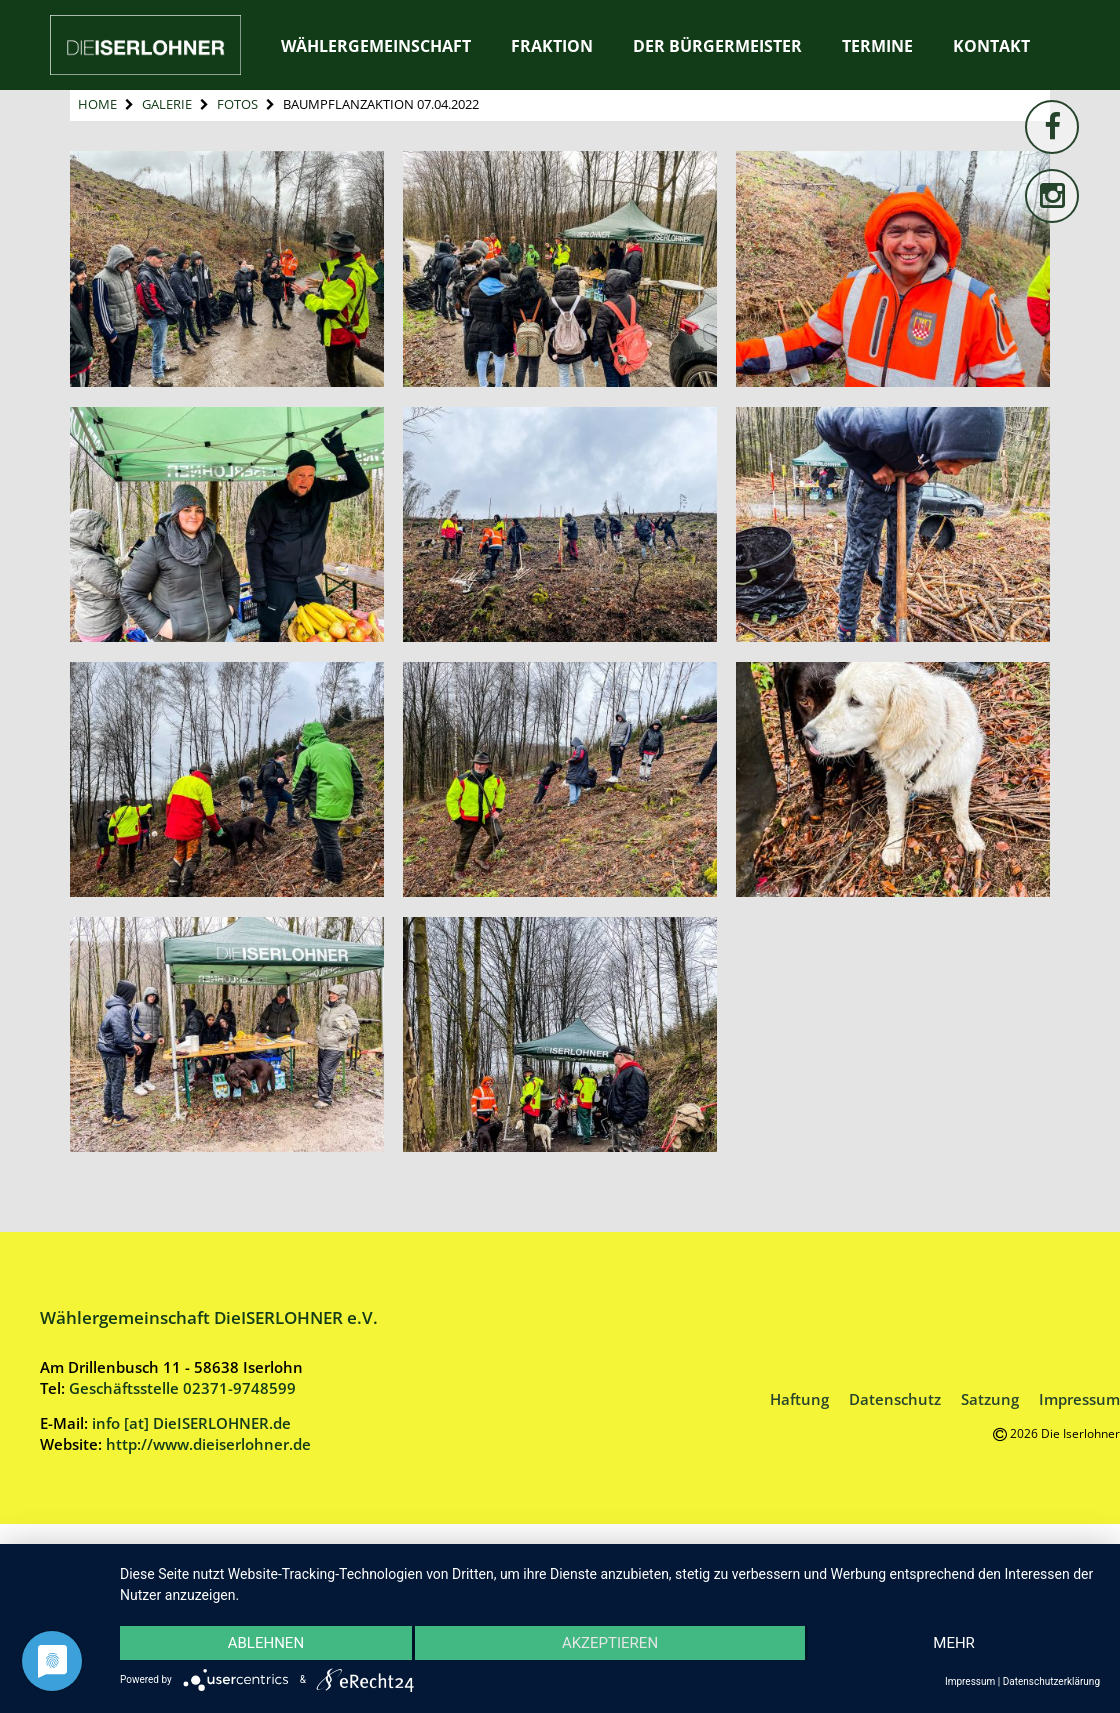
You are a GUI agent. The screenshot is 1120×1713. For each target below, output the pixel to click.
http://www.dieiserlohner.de (208, 1444)
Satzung (990, 1399)
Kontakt (991, 46)
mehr (953, 1643)
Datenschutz (895, 1399)
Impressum (1079, 1399)
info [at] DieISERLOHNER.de (191, 1423)
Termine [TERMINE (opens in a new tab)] (877, 46)
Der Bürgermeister (717, 46)
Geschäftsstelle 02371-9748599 (182, 1388)
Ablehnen (267, 1643)
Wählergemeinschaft (376, 46)
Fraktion (552, 46)
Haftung (799, 1399)
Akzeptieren (610, 1643)
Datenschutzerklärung (1051, 1681)
